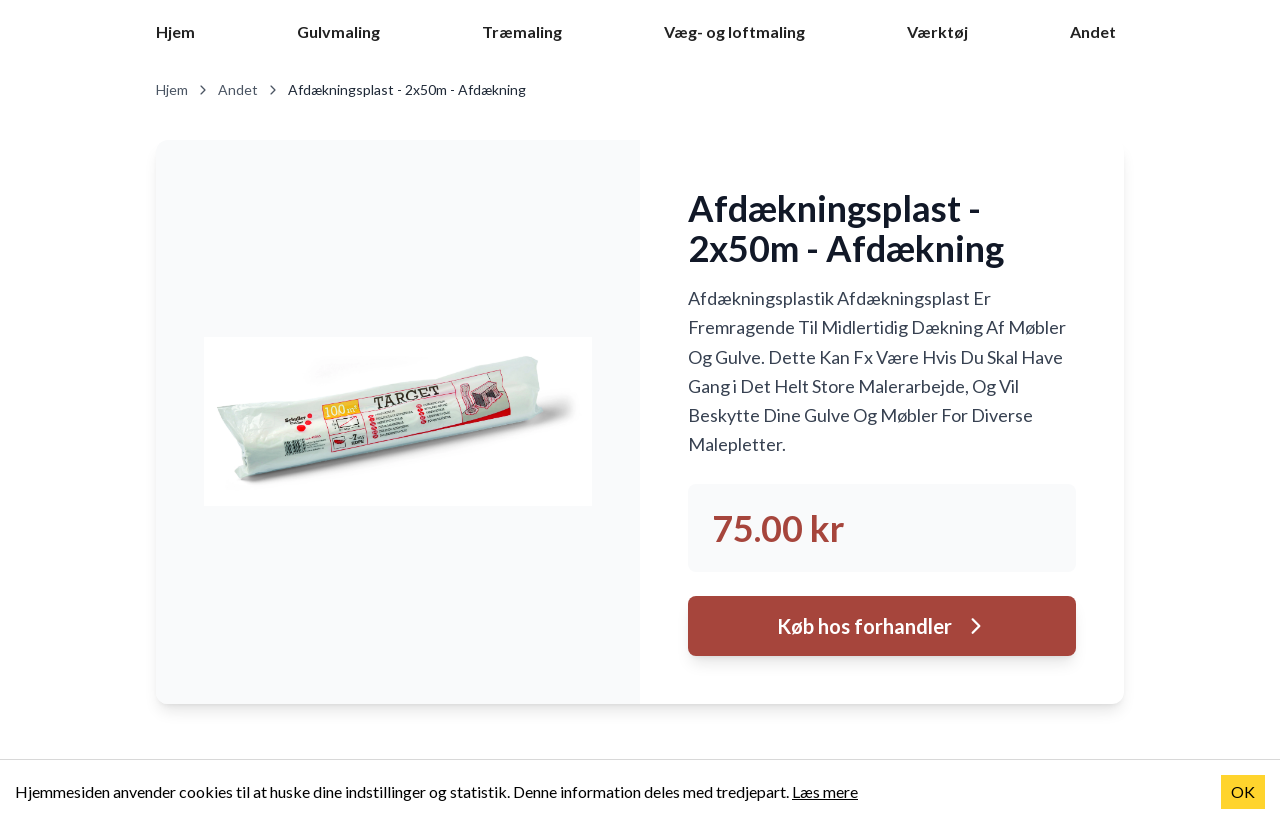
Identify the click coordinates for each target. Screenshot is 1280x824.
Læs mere (825, 791)
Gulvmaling (338, 31)
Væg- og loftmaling (734, 31)
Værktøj (937, 31)
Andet (1093, 31)
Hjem (175, 31)
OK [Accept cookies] (1243, 791)
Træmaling (522, 31)
